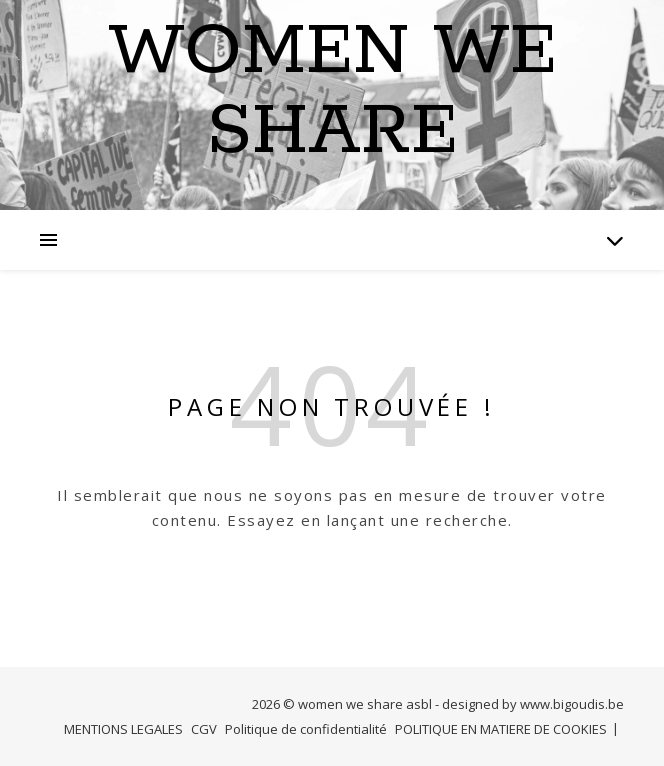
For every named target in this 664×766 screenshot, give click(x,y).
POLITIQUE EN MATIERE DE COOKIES (501, 729)
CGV (204, 729)
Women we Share (332, 93)
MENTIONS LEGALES (123, 729)
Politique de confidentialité (306, 729)
